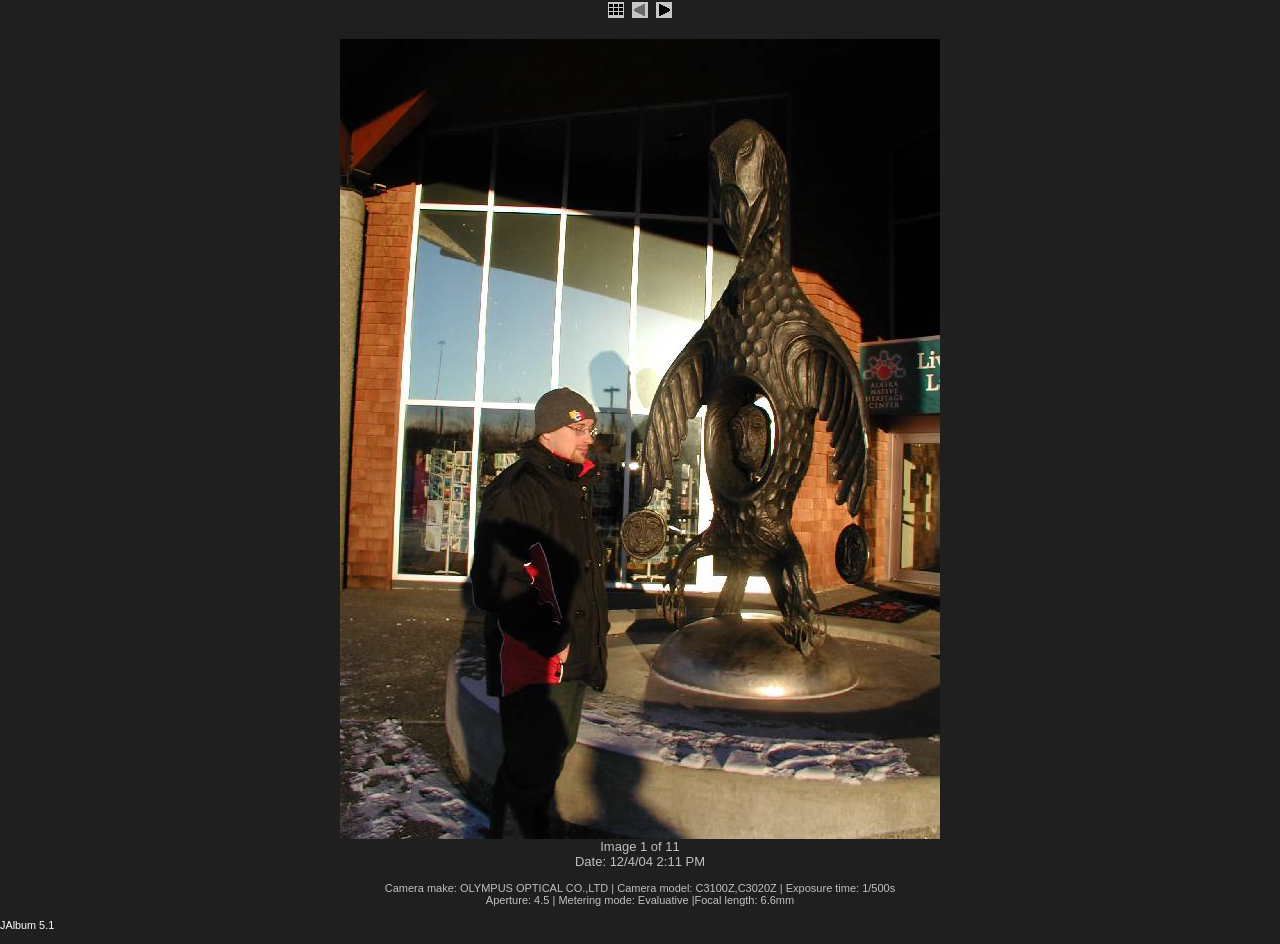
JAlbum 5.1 (27, 925)
